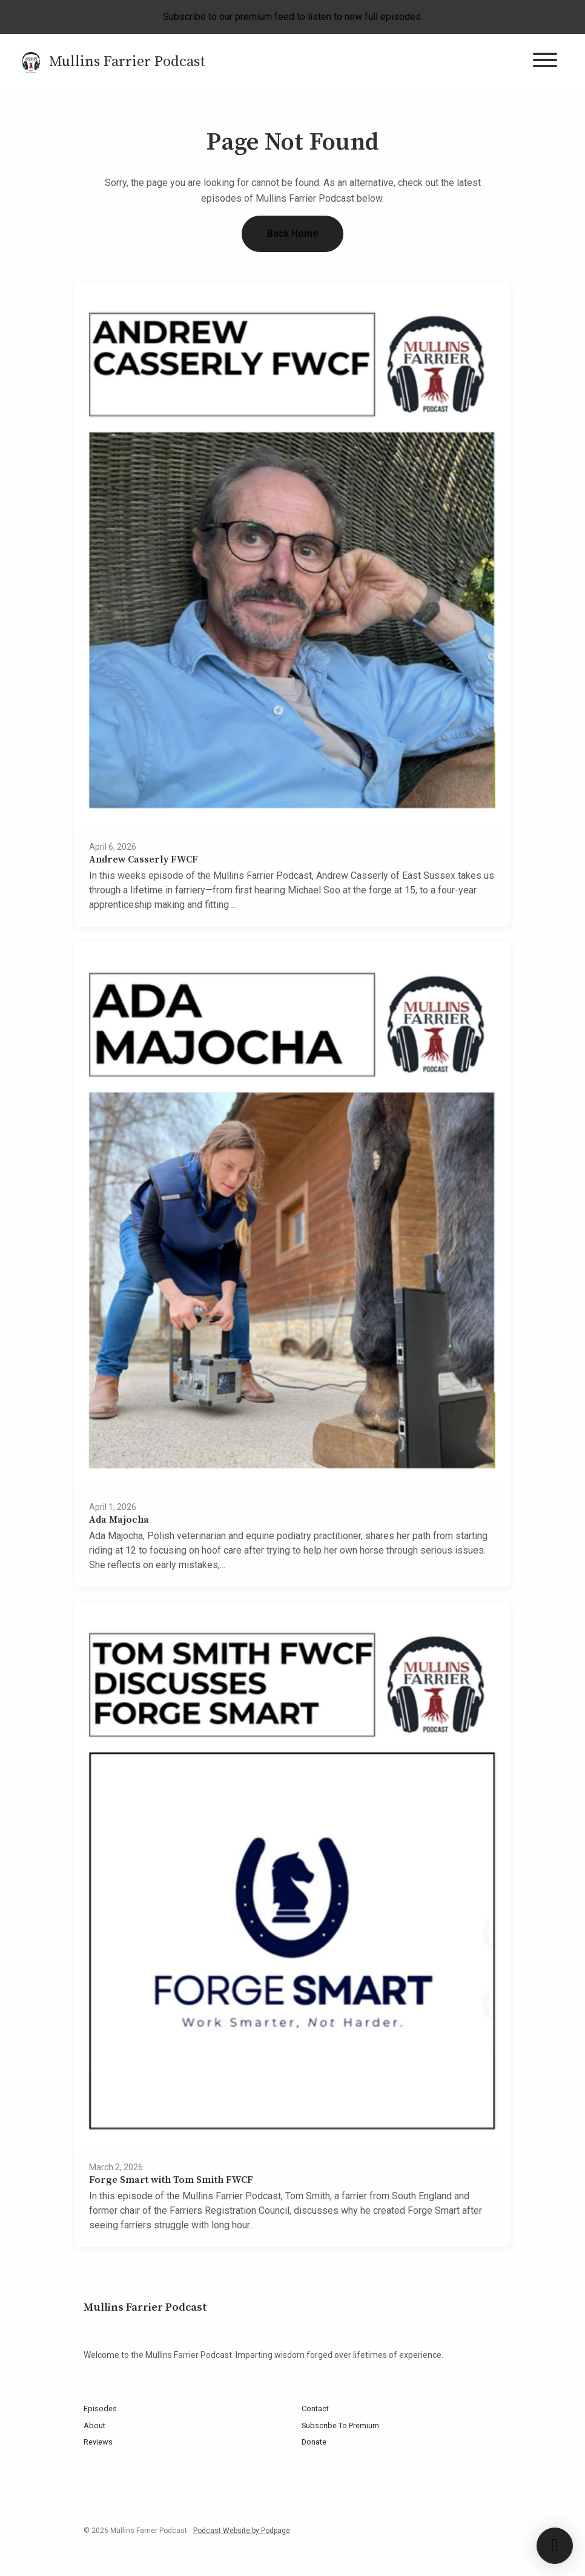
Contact (315, 2408)
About (94, 2425)
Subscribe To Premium (340, 2425)
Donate (314, 2441)
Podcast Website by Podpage (241, 2530)
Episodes (100, 2408)
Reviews (98, 2441)
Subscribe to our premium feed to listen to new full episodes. (293, 16)
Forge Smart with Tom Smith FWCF (171, 2180)
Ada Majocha (119, 1520)
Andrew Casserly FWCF (143, 859)
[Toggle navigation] (545, 62)
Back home (292, 233)
